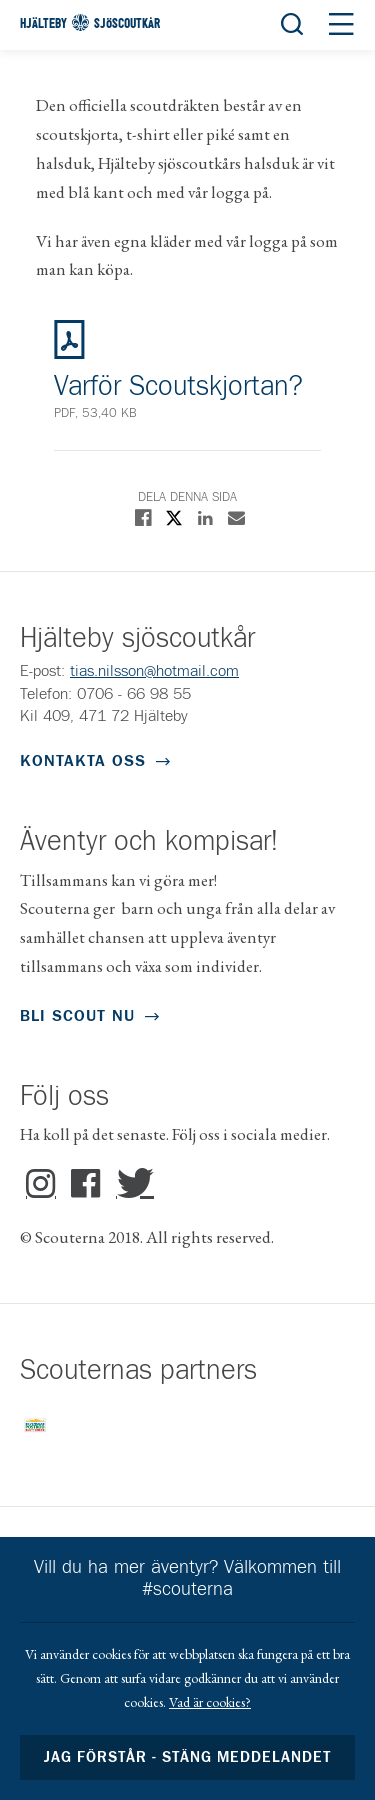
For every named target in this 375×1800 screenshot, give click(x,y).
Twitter (131, 1184)
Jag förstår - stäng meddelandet (188, 1757)
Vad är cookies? (210, 1702)
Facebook (86, 1184)
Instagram (41, 1184)
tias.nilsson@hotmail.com (154, 671)
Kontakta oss (83, 761)
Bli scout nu (77, 1016)
